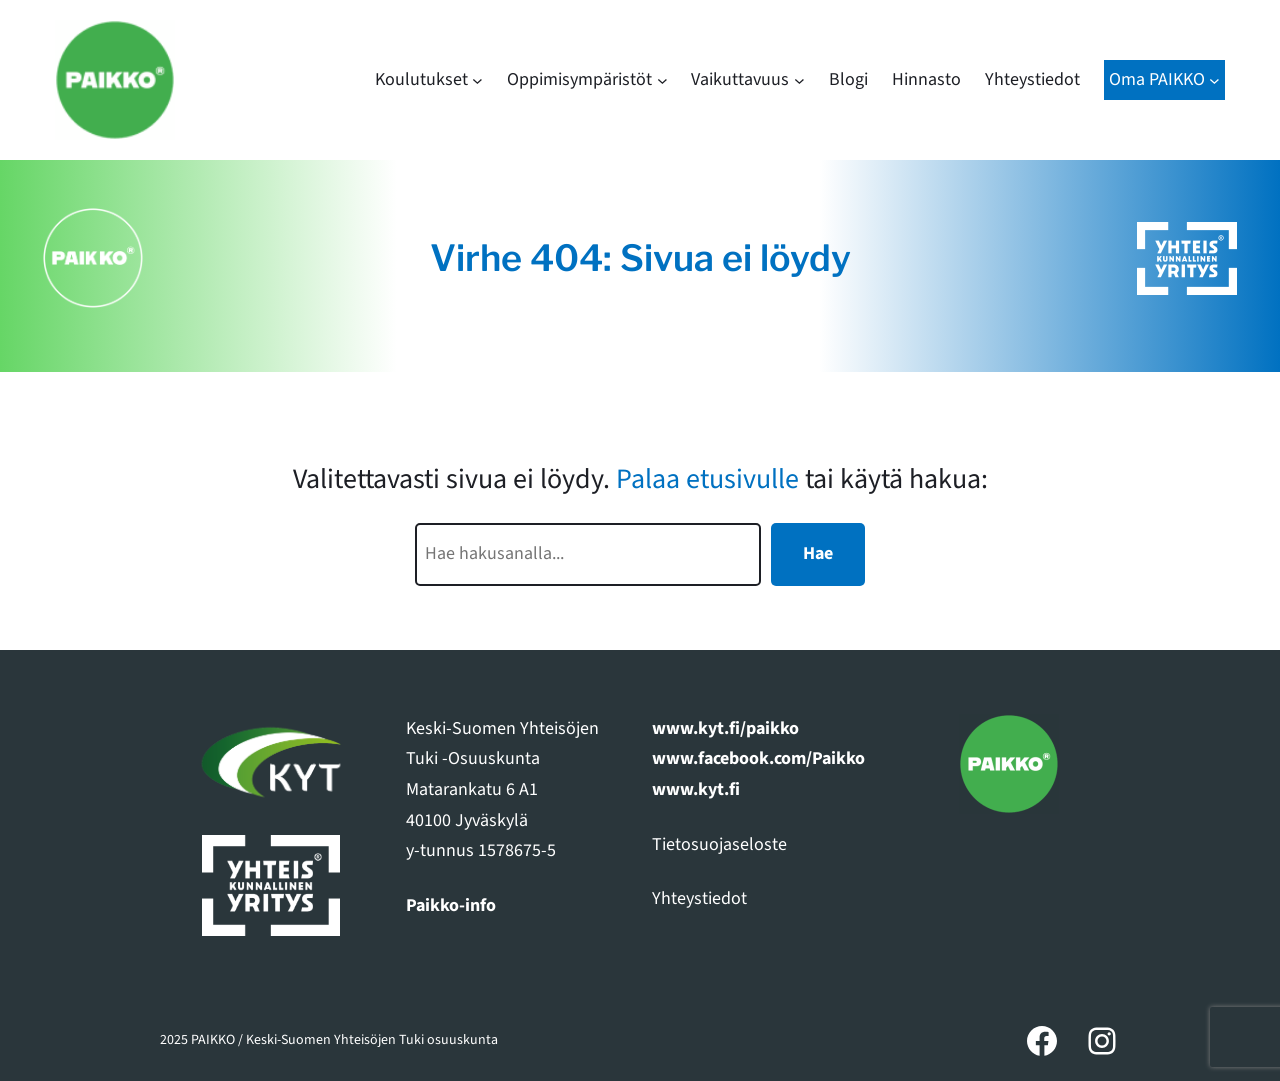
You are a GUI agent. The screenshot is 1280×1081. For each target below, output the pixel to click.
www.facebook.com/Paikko (758, 758)
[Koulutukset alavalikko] (477, 80)
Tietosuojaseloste (719, 844)
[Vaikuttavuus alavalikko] (799, 80)
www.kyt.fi (696, 789)
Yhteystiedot (699, 898)
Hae (818, 553)
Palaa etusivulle (707, 479)
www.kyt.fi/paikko (725, 728)
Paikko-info (451, 905)
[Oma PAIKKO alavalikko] (1214, 80)
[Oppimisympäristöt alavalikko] (662, 80)
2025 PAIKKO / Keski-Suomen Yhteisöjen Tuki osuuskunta (329, 1040)
